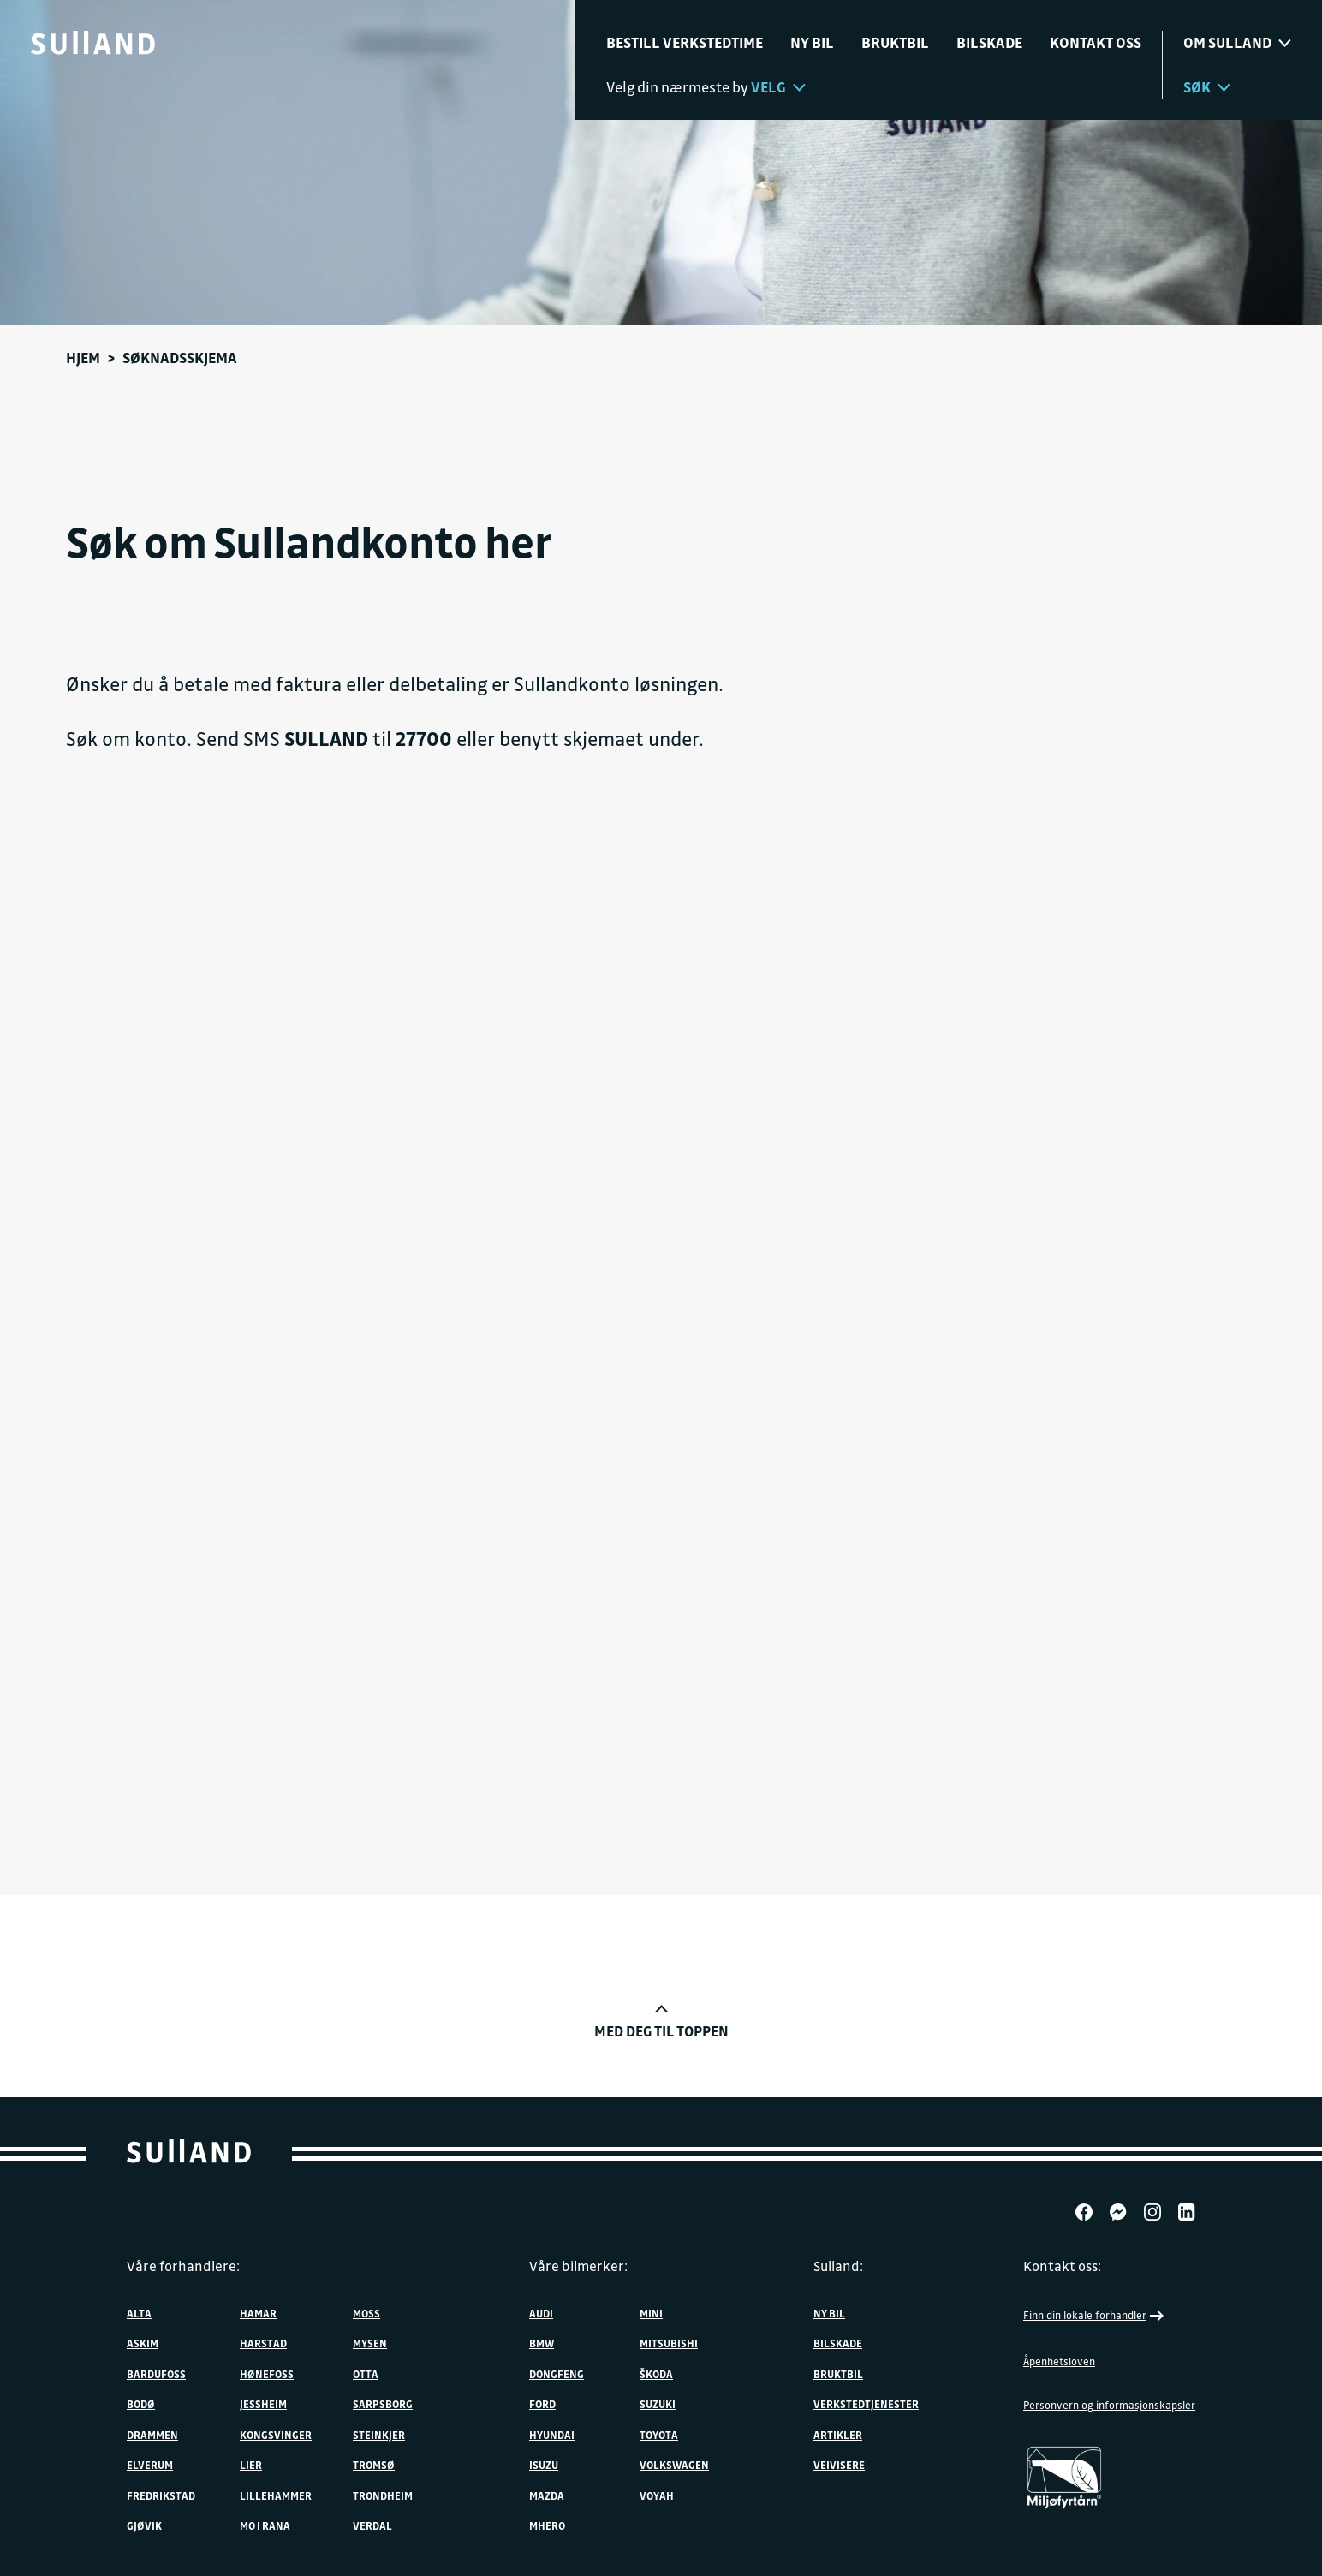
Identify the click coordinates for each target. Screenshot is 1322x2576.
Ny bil (812, 42)
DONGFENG (556, 2374)
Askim (142, 2343)
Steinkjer (379, 2435)
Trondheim (383, 2495)
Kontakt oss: (1062, 2266)
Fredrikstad (161, 2495)
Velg (778, 87)
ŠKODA (656, 2374)
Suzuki (658, 2404)
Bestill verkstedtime (684, 42)
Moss (366, 2313)
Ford (542, 2404)
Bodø (141, 2404)
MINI (651, 2313)
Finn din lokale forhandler (1095, 2315)
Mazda (546, 2495)
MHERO (547, 2525)
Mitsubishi (669, 2343)
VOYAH (657, 2495)
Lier (251, 2465)
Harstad (263, 2343)
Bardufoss (156, 2374)
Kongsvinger (276, 2435)
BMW (541, 2343)
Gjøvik (144, 2525)
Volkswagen (674, 2465)
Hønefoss (267, 2374)
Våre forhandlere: (183, 2266)
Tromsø (374, 2465)
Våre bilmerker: (578, 2266)
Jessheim (263, 2404)
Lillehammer (276, 2495)
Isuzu (543, 2465)
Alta (139, 2313)
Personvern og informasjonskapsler (1109, 2405)
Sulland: (838, 2266)
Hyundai (552, 2435)
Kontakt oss (1095, 42)
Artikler (837, 2435)
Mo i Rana (265, 2525)
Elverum (150, 2465)
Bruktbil (895, 42)
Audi (541, 2313)
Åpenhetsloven (1059, 2361)
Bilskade (989, 42)
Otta (365, 2374)
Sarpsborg (383, 2404)
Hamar (258, 2313)
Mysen (370, 2343)
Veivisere (839, 2465)
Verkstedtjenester (866, 2404)
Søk (1206, 87)
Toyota (659, 2435)
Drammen (152, 2435)
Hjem (83, 358)
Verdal (372, 2525)
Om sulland (1237, 42)
